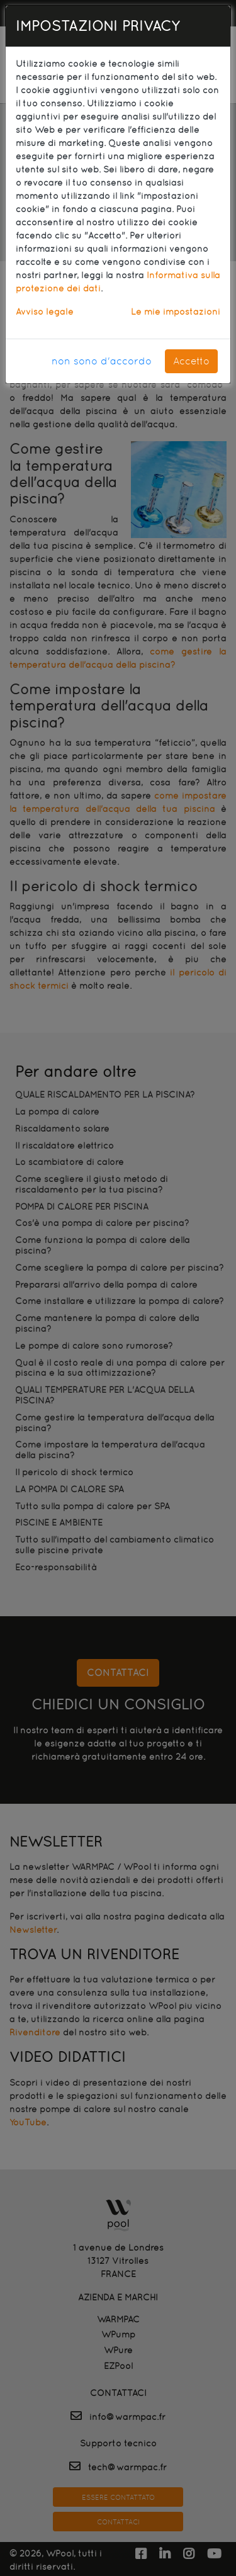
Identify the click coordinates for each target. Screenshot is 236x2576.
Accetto (191, 361)
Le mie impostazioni (175, 312)
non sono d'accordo (102, 361)
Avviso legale (45, 312)
